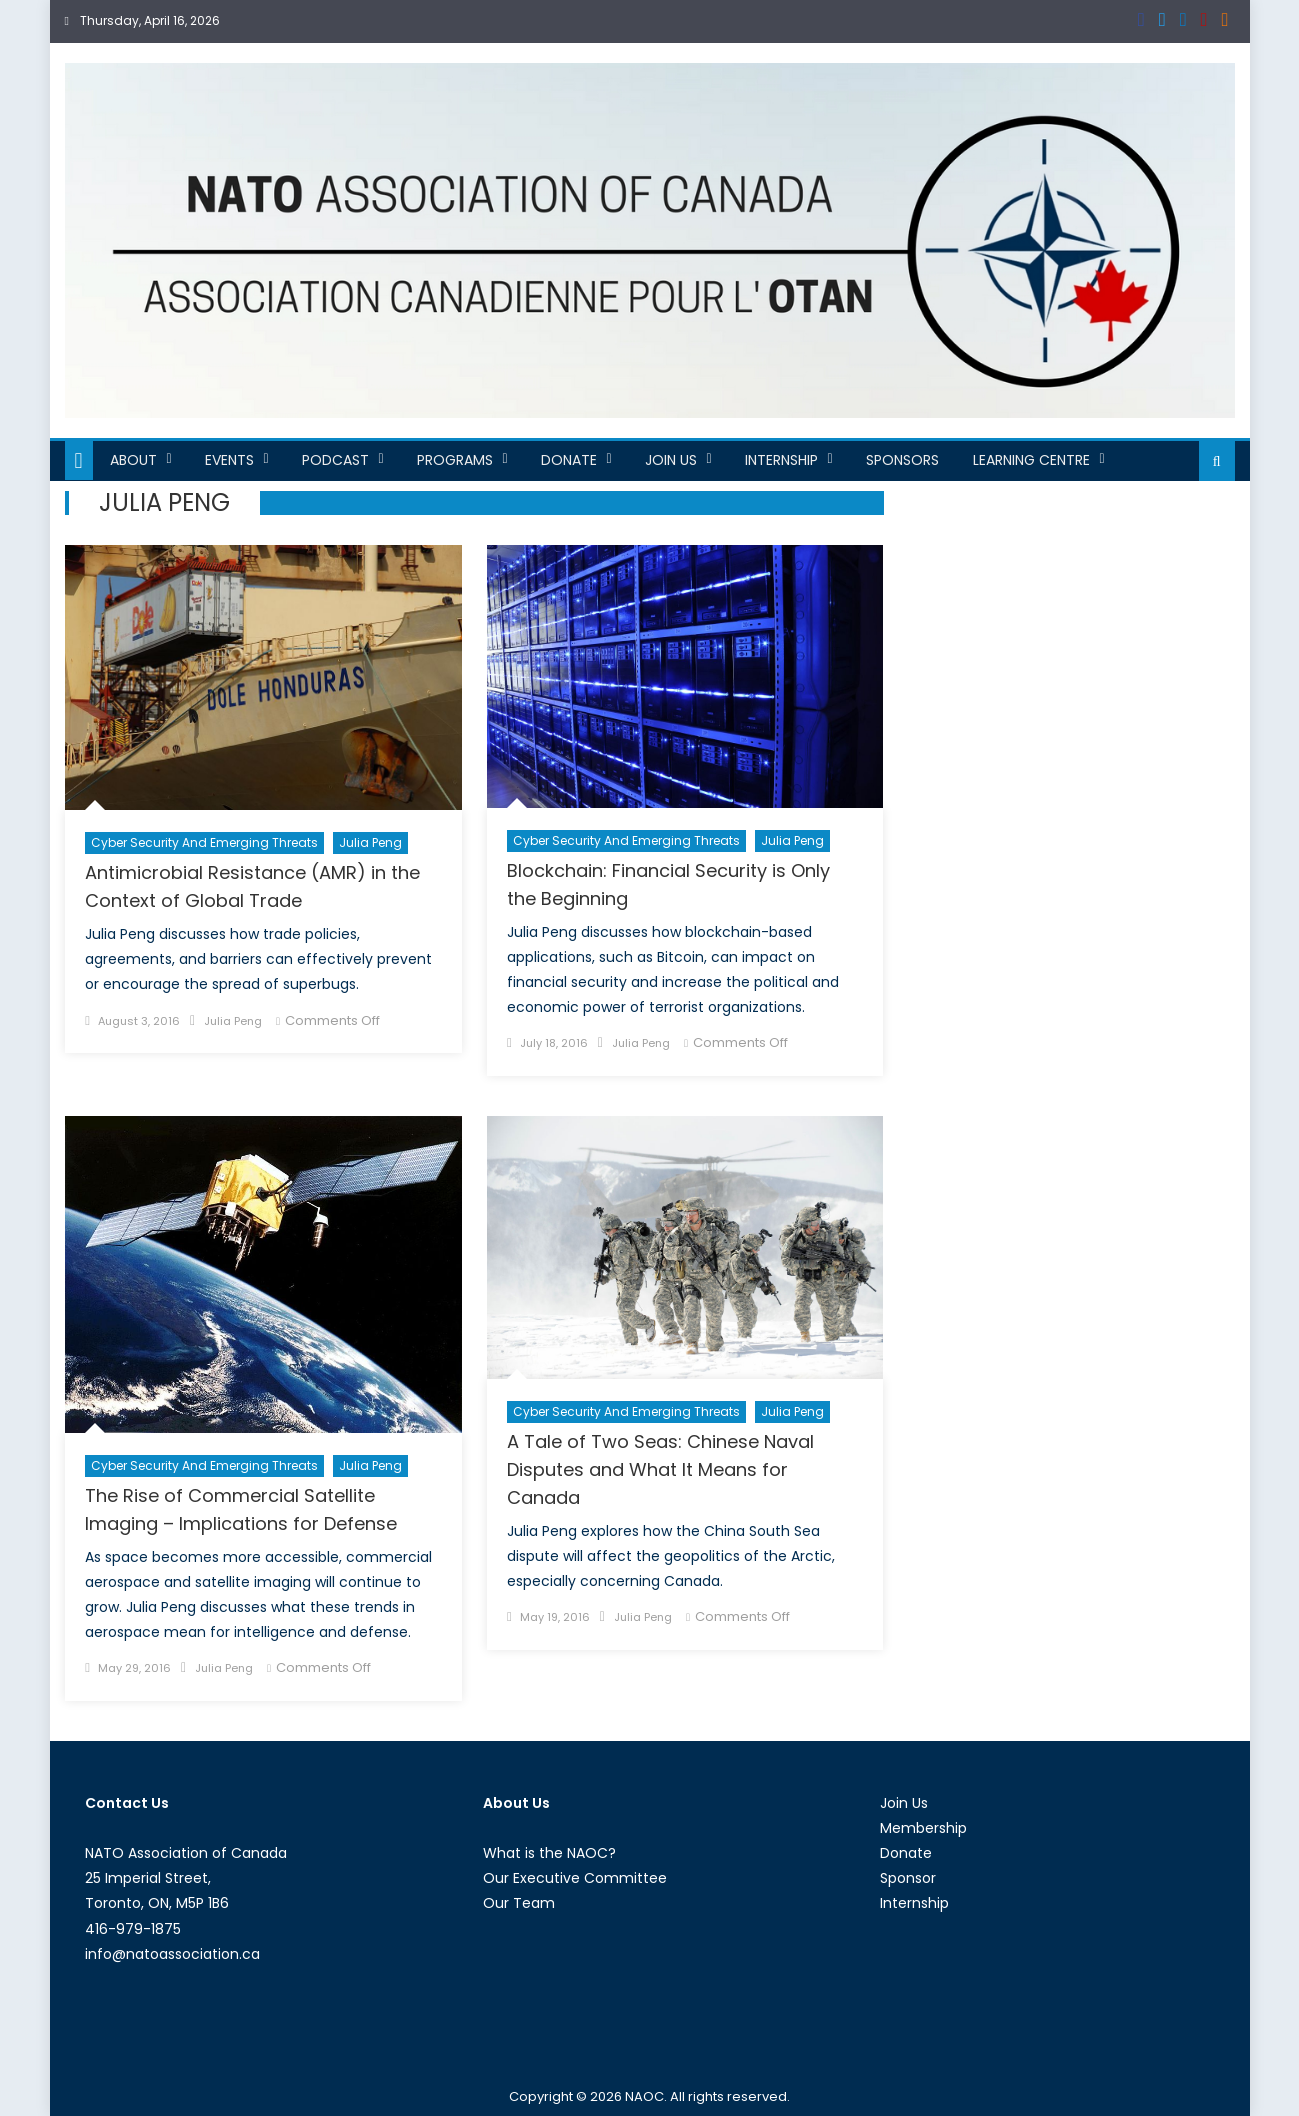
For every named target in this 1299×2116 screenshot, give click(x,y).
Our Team (519, 1903)
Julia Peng (370, 842)
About (133, 460)
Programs (455, 460)
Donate (569, 460)
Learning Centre (1031, 460)
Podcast (335, 460)
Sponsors (902, 460)
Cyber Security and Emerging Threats (204, 842)
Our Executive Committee (575, 1878)
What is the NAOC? (549, 1853)
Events (229, 460)
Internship (781, 460)
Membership (923, 1828)
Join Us (671, 460)
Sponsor (908, 1878)
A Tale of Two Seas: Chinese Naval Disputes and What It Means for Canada (660, 1469)
